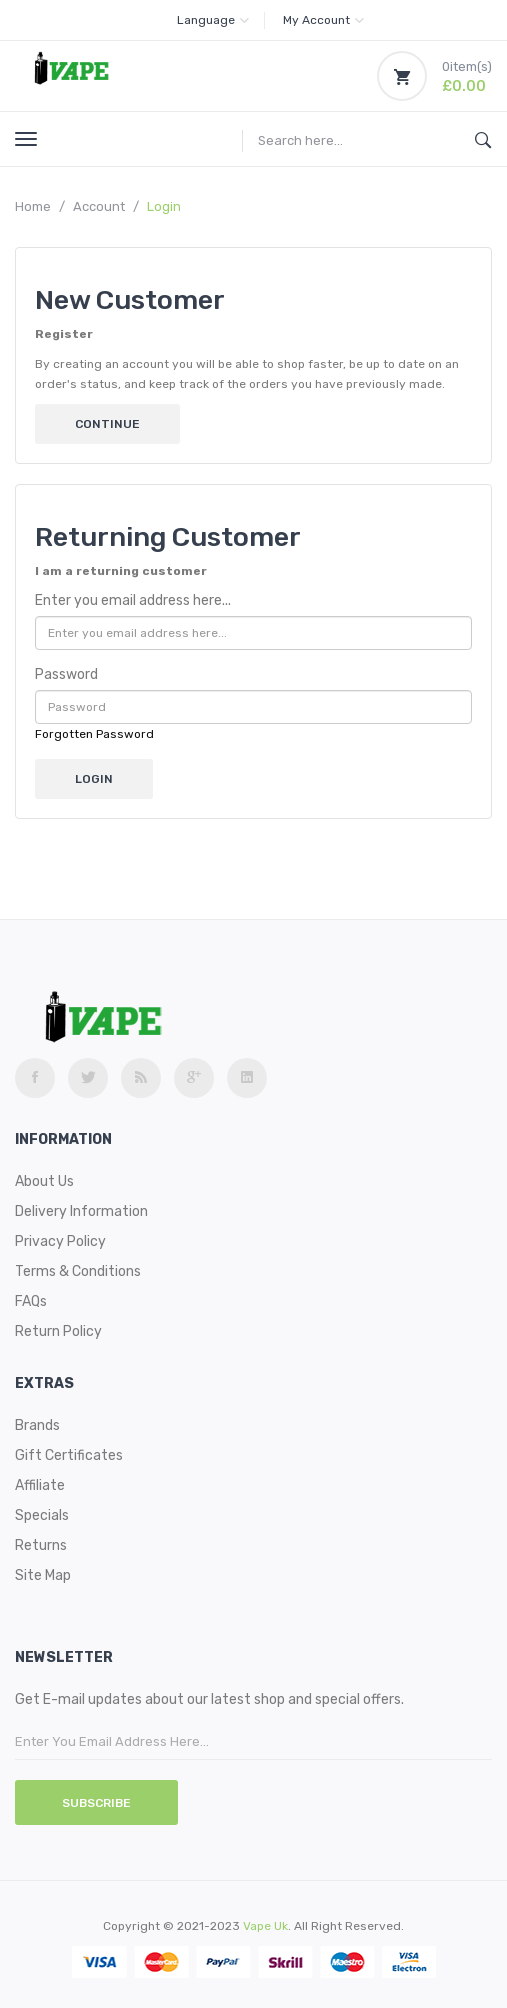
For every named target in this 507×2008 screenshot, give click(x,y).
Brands (37, 1425)
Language (213, 20)
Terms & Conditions (78, 1271)
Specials (42, 1515)
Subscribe (96, 1803)
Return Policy (58, 1331)
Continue (107, 424)
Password (66, 674)
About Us (44, 1181)
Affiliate (40, 1485)
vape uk (265, 1926)
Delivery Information (81, 1211)
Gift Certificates (69, 1455)
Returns (41, 1545)
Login (164, 206)
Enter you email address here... (133, 600)
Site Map (43, 1575)
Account (99, 206)
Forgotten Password (94, 734)
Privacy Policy (60, 1241)
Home (33, 206)
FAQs (31, 1301)
